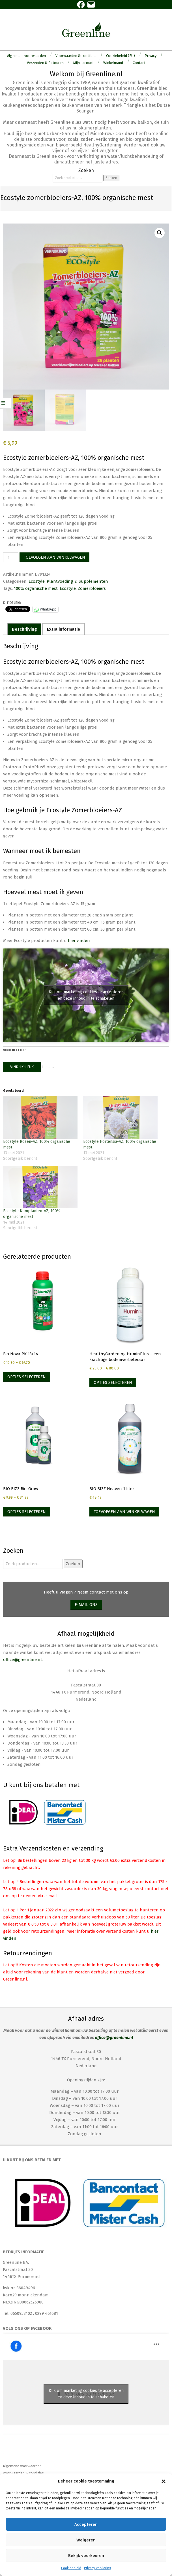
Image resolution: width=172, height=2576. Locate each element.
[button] (163, 2481)
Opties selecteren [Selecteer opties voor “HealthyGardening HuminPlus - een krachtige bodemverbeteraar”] (113, 1382)
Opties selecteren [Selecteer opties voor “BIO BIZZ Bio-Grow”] (26, 1511)
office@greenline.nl (22, 1659)
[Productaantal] (10, 557)
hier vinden (79, 940)
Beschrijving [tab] (24, 629)
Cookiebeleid (71, 2568)
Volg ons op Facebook (27, 2328)
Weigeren (86, 2540)
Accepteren (86, 2524)
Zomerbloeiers (92, 588)
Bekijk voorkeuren (86, 2555)
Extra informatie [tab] (63, 629)
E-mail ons (86, 1604)
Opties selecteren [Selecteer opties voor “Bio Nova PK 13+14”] (26, 1376)
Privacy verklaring (97, 2568)
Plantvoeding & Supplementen (77, 581)
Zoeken (111, 178)
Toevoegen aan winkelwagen (54, 557)
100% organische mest (36, 588)
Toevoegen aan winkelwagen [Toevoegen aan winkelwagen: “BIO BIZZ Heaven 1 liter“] (124, 1511)
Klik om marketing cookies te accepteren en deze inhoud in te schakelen (86, 995)
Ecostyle (37, 581)
